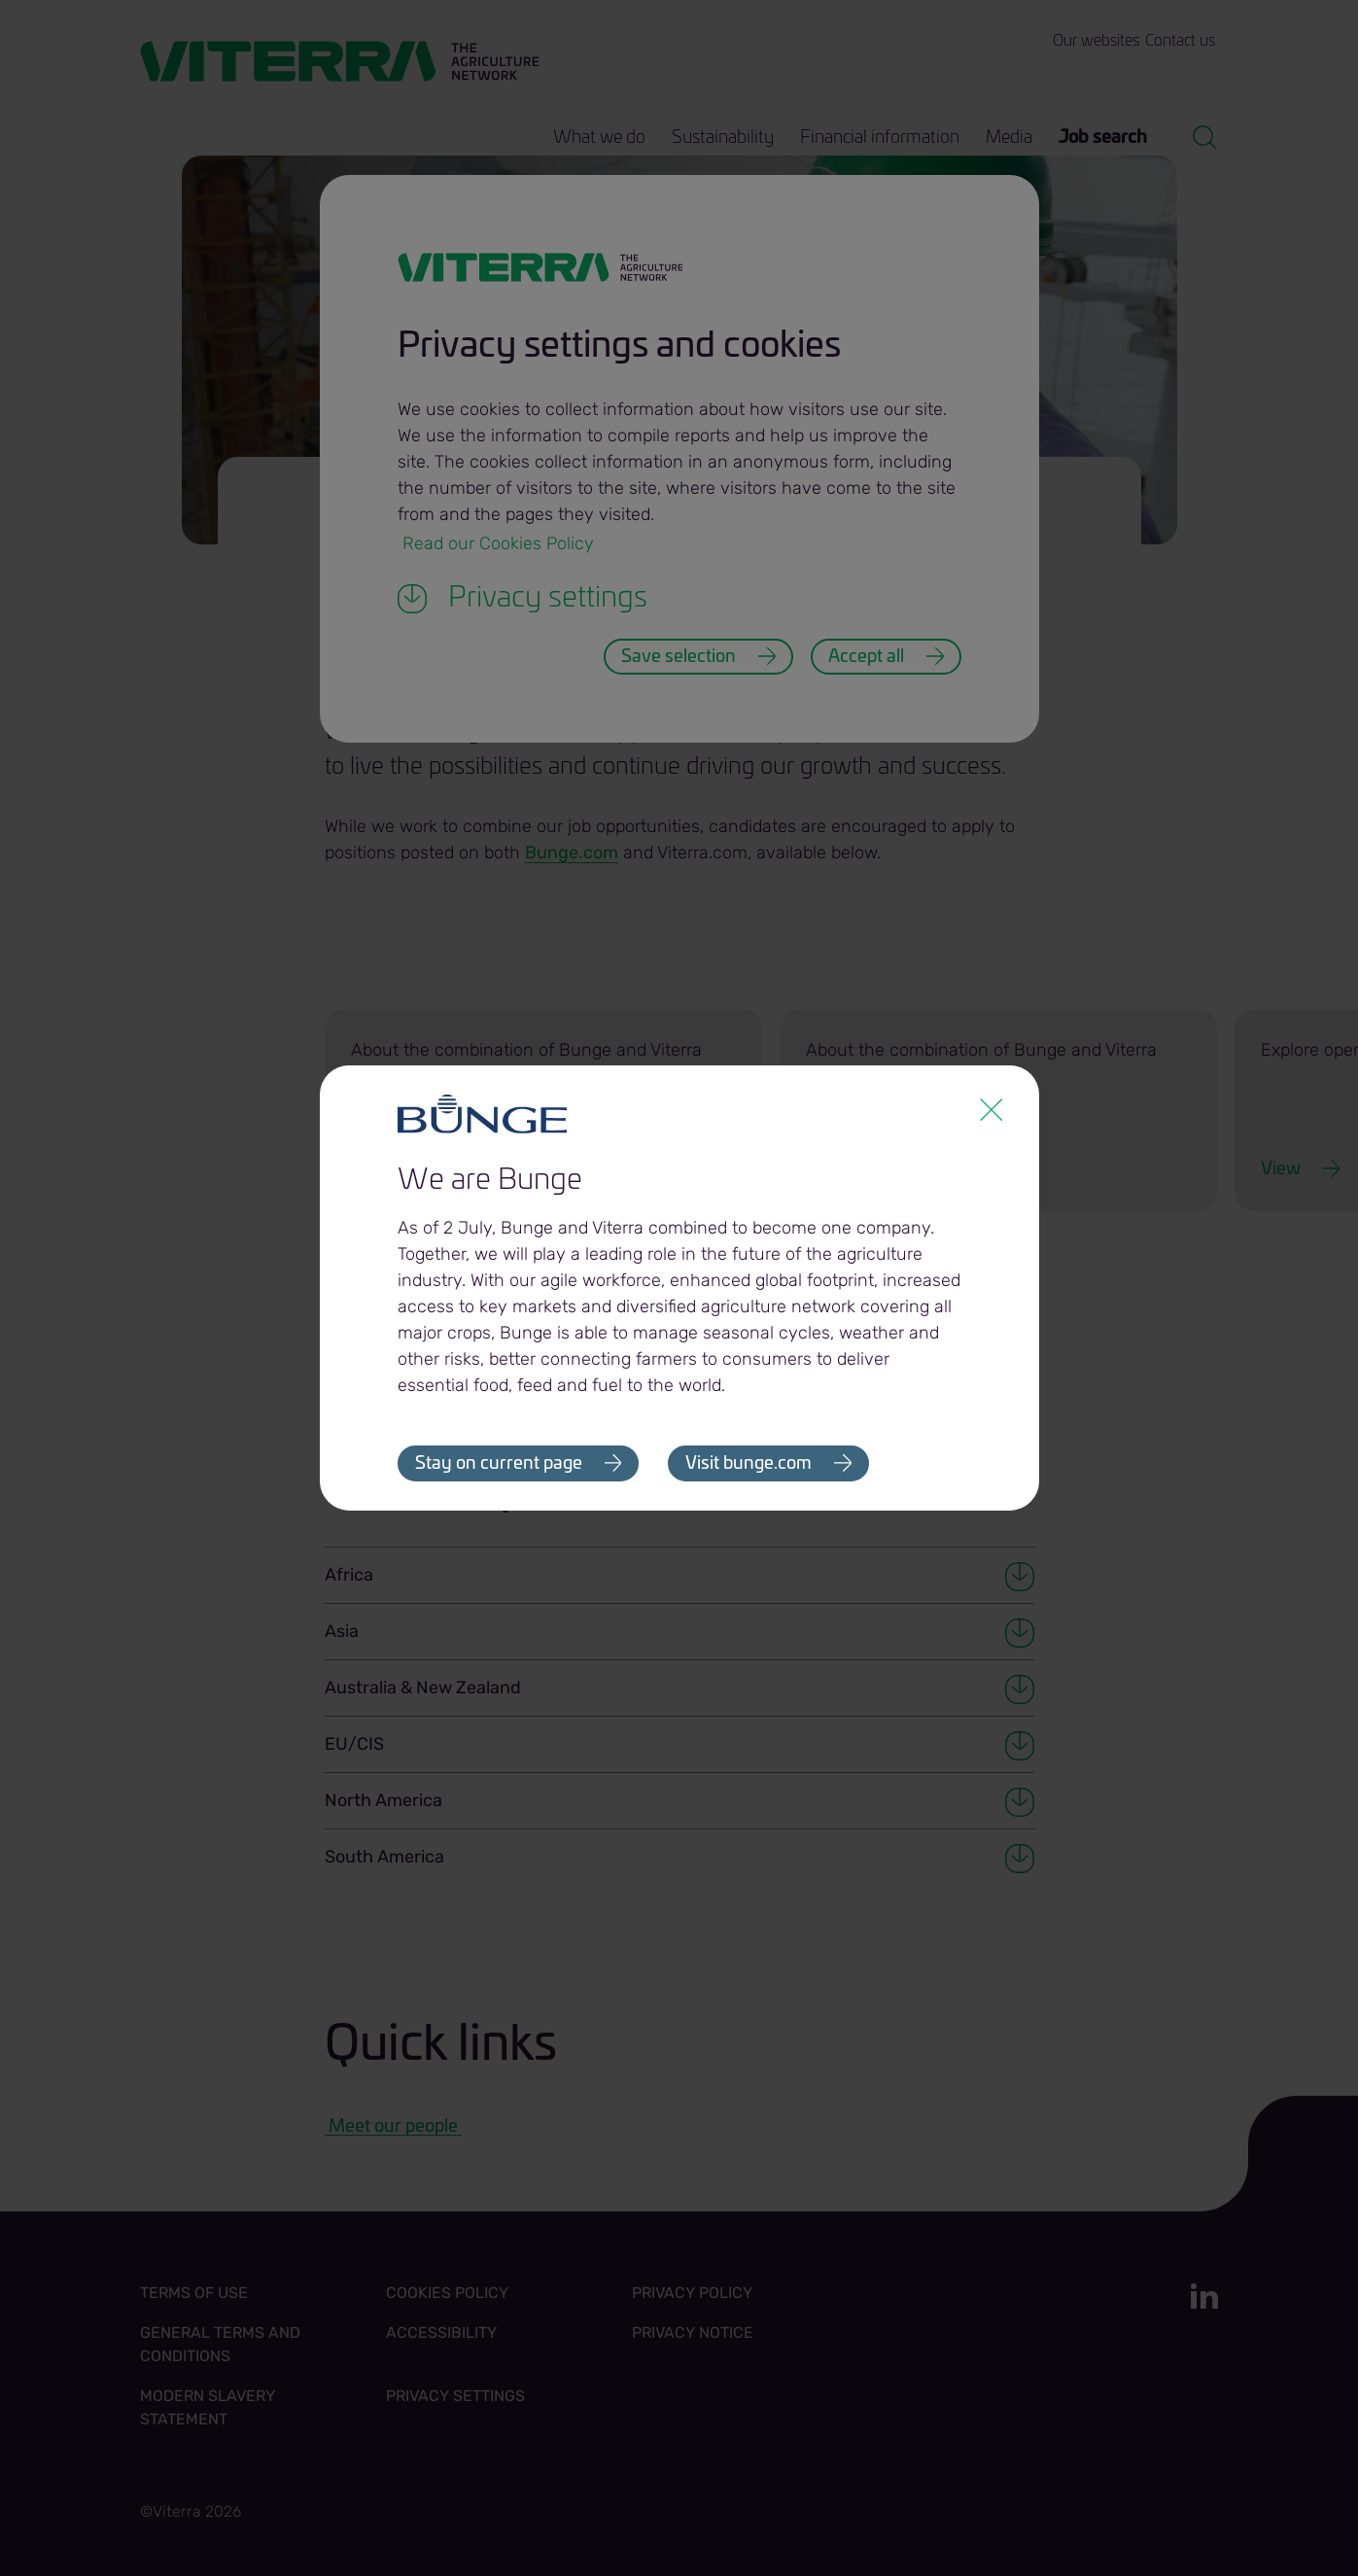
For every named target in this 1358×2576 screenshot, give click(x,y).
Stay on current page (498, 1464)
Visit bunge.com (749, 1464)
